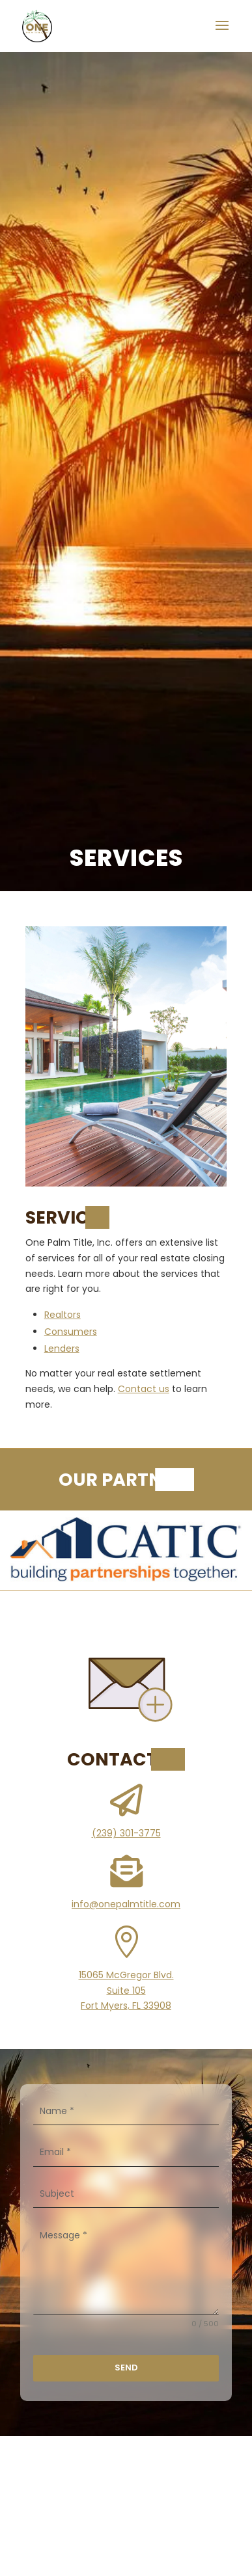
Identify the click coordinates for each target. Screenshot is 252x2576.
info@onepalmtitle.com (126, 1904)
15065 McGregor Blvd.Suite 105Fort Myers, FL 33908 (126, 1990)
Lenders (61, 1348)
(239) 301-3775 (126, 1833)
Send (126, 2367)
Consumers (70, 1331)
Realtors (62, 1314)
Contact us (143, 1388)
